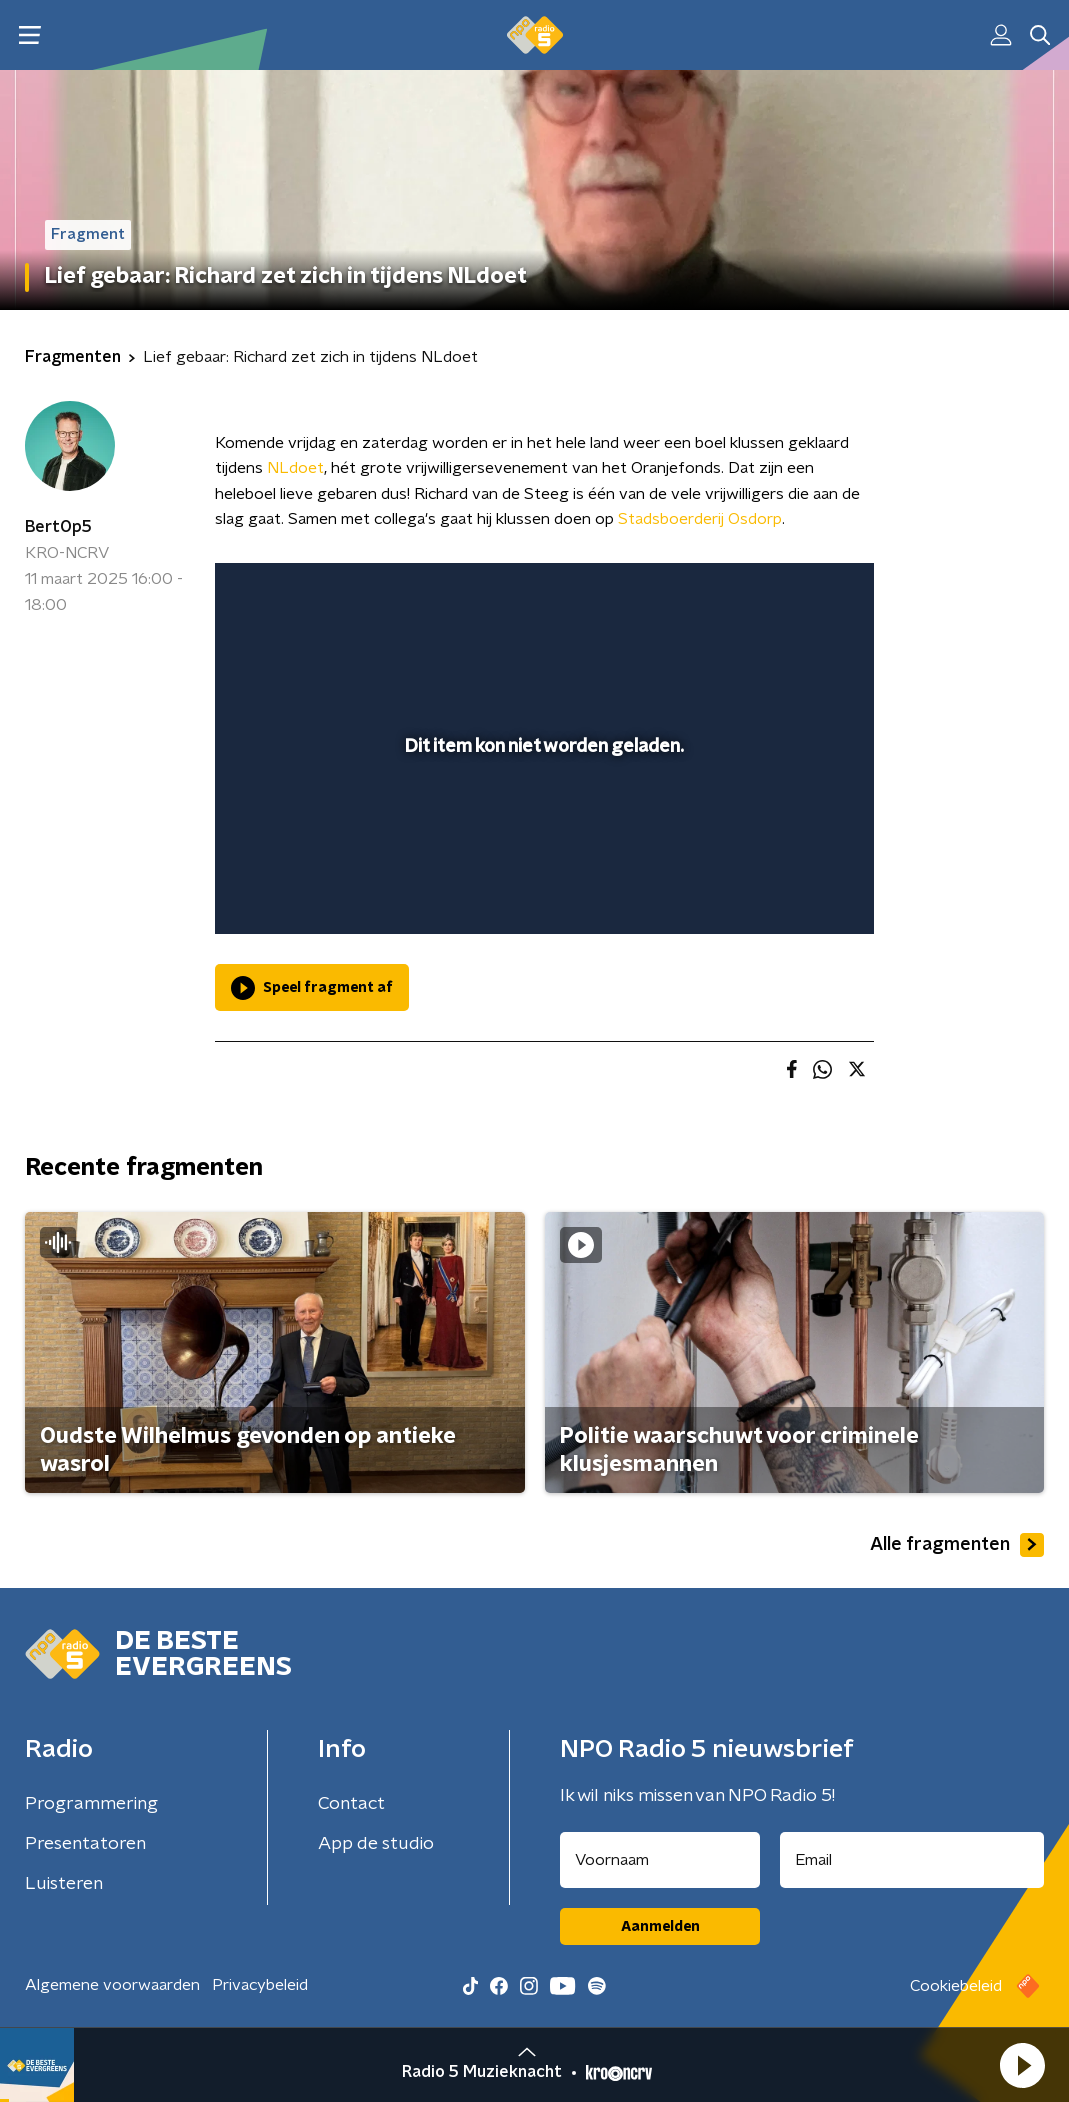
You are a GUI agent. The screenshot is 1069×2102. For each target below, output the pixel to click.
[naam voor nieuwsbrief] (660, 1860)
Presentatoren (85, 1844)
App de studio (376, 1844)
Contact (351, 1804)
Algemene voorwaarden (112, 1985)
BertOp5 (58, 527)
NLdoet (295, 468)
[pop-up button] (789, 890)
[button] (1022, 2065)
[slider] (541, 838)
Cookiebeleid (956, 1986)
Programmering (91, 1804)
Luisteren (64, 1884)
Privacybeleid (260, 1985)
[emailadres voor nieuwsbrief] (912, 1860)
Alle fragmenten (957, 1545)
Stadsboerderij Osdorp (700, 519)
